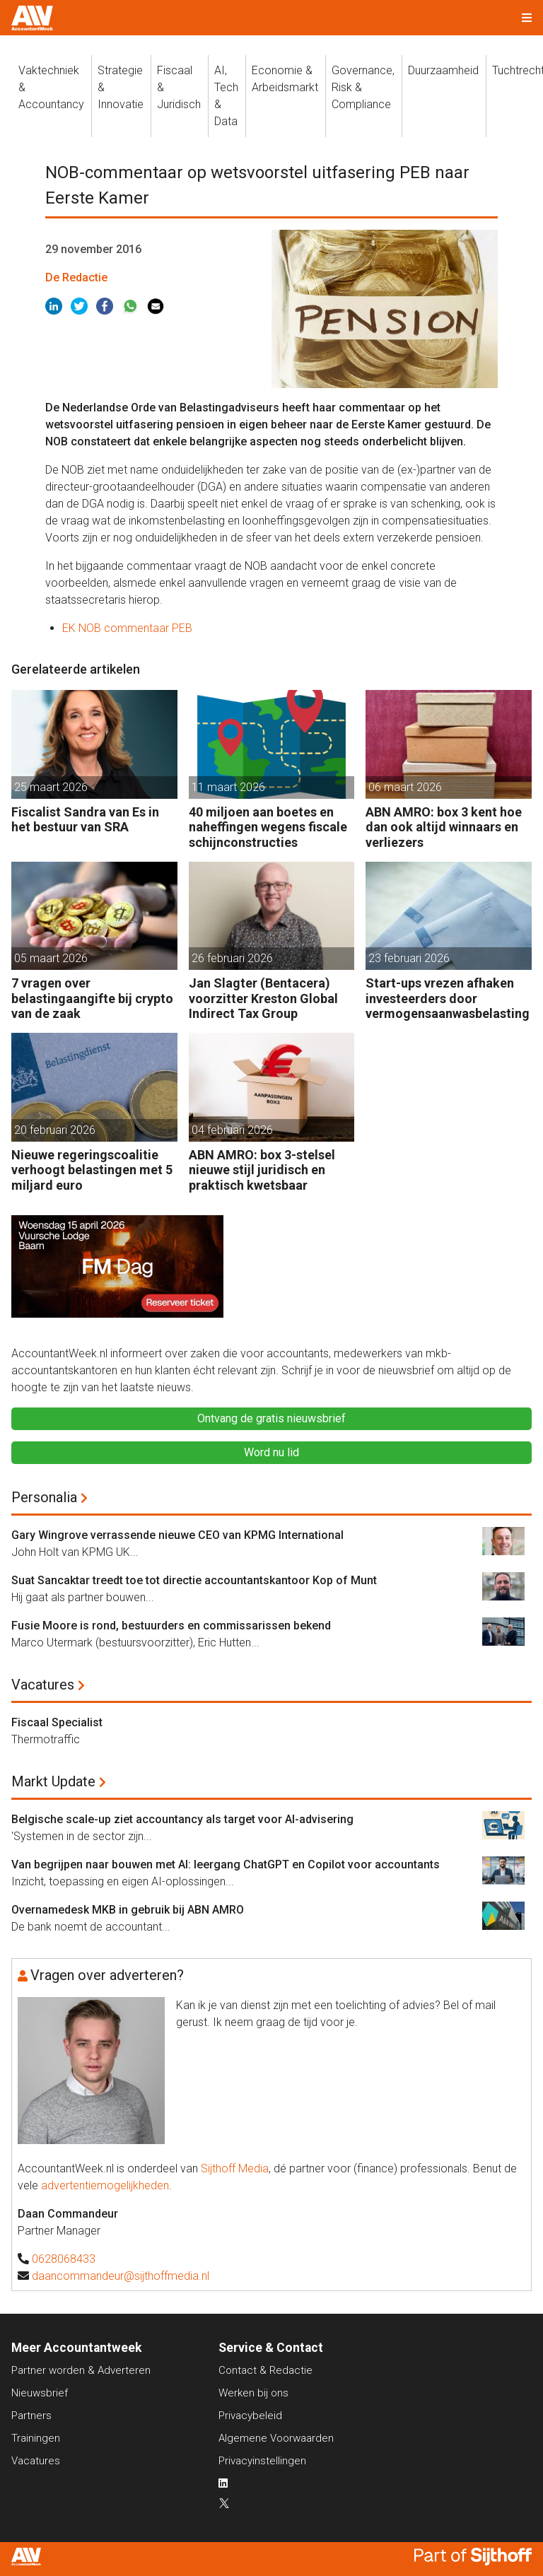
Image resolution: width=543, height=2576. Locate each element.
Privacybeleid (250, 2415)
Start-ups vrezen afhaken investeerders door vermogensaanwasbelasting (448, 998)
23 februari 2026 (409, 958)
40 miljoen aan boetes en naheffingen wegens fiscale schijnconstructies (268, 827)
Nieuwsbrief (39, 2393)
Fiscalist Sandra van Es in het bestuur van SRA (85, 819)
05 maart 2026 (51, 958)
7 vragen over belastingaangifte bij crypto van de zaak (92, 998)
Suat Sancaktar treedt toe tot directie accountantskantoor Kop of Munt (194, 1580)
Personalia (44, 1497)
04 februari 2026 (232, 1130)
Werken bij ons (253, 2393)
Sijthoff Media (235, 2168)
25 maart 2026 (51, 787)
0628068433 (63, 2259)
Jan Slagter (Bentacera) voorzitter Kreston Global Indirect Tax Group (263, 998)
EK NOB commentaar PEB (127, 628)
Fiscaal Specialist (57, 1722)
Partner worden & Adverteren (81, 2370)
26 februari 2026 (232, 958)
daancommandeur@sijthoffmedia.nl (120, 2276)
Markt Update (53, 1781)
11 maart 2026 (228, 787)
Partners (31, 2415)
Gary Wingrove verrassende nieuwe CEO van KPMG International (177, 1535)
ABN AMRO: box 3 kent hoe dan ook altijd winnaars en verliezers (444, 827)
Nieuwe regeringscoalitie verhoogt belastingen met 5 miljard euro (92, 1170)
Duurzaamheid (443, 70)
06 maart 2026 (405, 787)
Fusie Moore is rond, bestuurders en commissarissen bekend (171, 1625)
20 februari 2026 (54, 1130)
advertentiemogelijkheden (105, 2185)
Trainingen (35, 2438)
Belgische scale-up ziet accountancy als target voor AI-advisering (182, 1819)
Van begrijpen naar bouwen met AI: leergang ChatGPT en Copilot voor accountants (225, 1864)
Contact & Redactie (265, 2370)
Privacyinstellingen (262, 2460)
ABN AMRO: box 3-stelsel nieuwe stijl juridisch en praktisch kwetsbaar (262, 1170)
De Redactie (76, 277)
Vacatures (42, 1684)
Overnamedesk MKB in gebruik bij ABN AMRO (127, 1909)
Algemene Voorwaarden (276, 2438)
